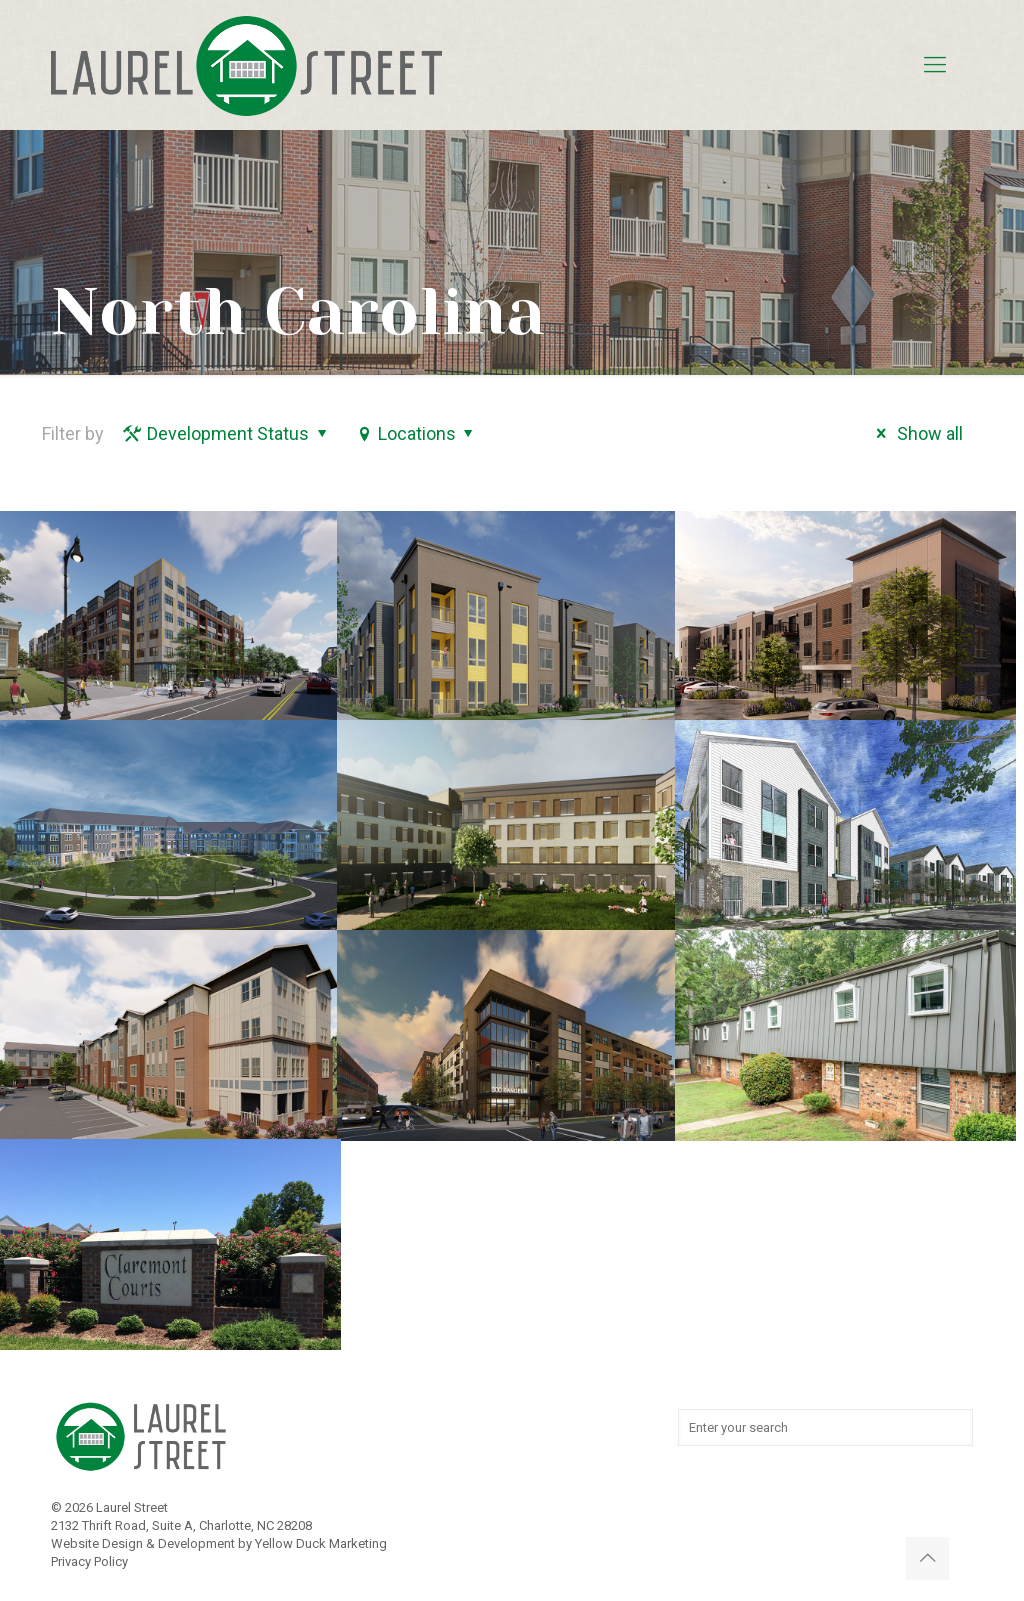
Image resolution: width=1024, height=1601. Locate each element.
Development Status (226, 433)
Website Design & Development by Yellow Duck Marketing (219, 1543)
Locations (416, 433)
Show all (915, 433)
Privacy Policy (89, 1561)
